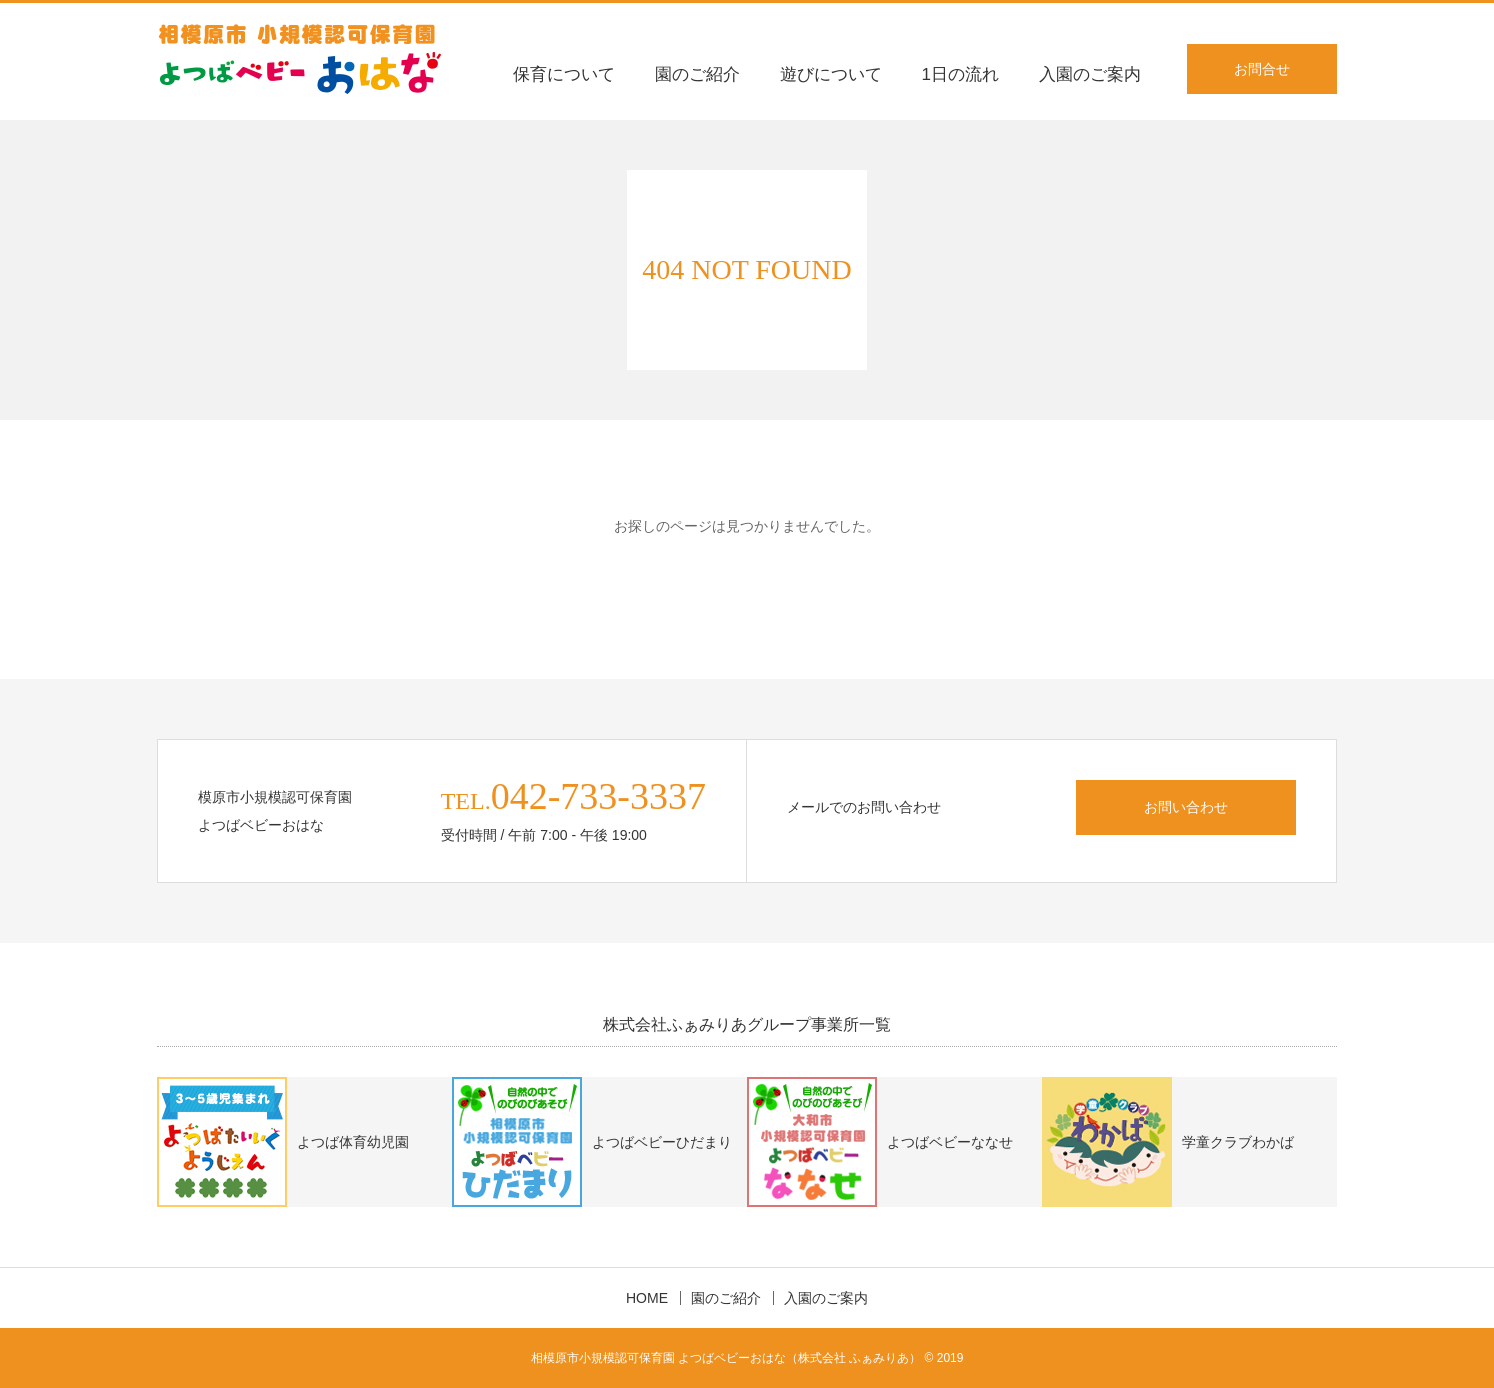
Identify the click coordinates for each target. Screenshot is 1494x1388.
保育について (564, 74)
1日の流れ (960, 74)
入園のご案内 (1090, 74)
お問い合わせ (1186, 807)
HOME (647, 1298)
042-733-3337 (598, 796)
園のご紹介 (697, 74)
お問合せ (1262, 69)
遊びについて (831, 74)
